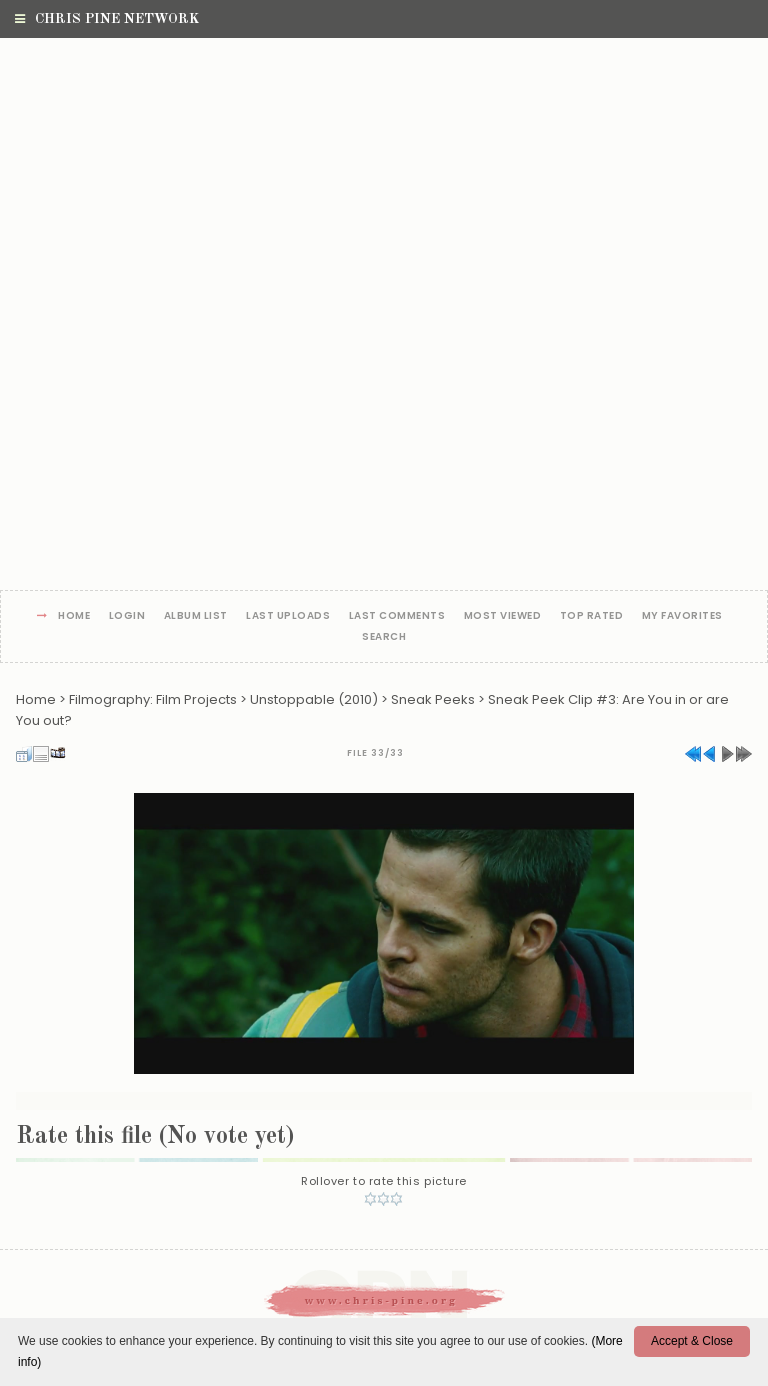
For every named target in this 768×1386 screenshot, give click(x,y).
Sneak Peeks (433, 699)
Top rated (592, 616)
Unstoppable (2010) (314, 699)
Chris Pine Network (107, 19)
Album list (196, 616)
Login (127, 616)
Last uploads (288, 616)
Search (384, 637)
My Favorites (682, 616)
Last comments (397, 616)
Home (74, 616)
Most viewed (503, 616)
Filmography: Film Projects (153, 699)
